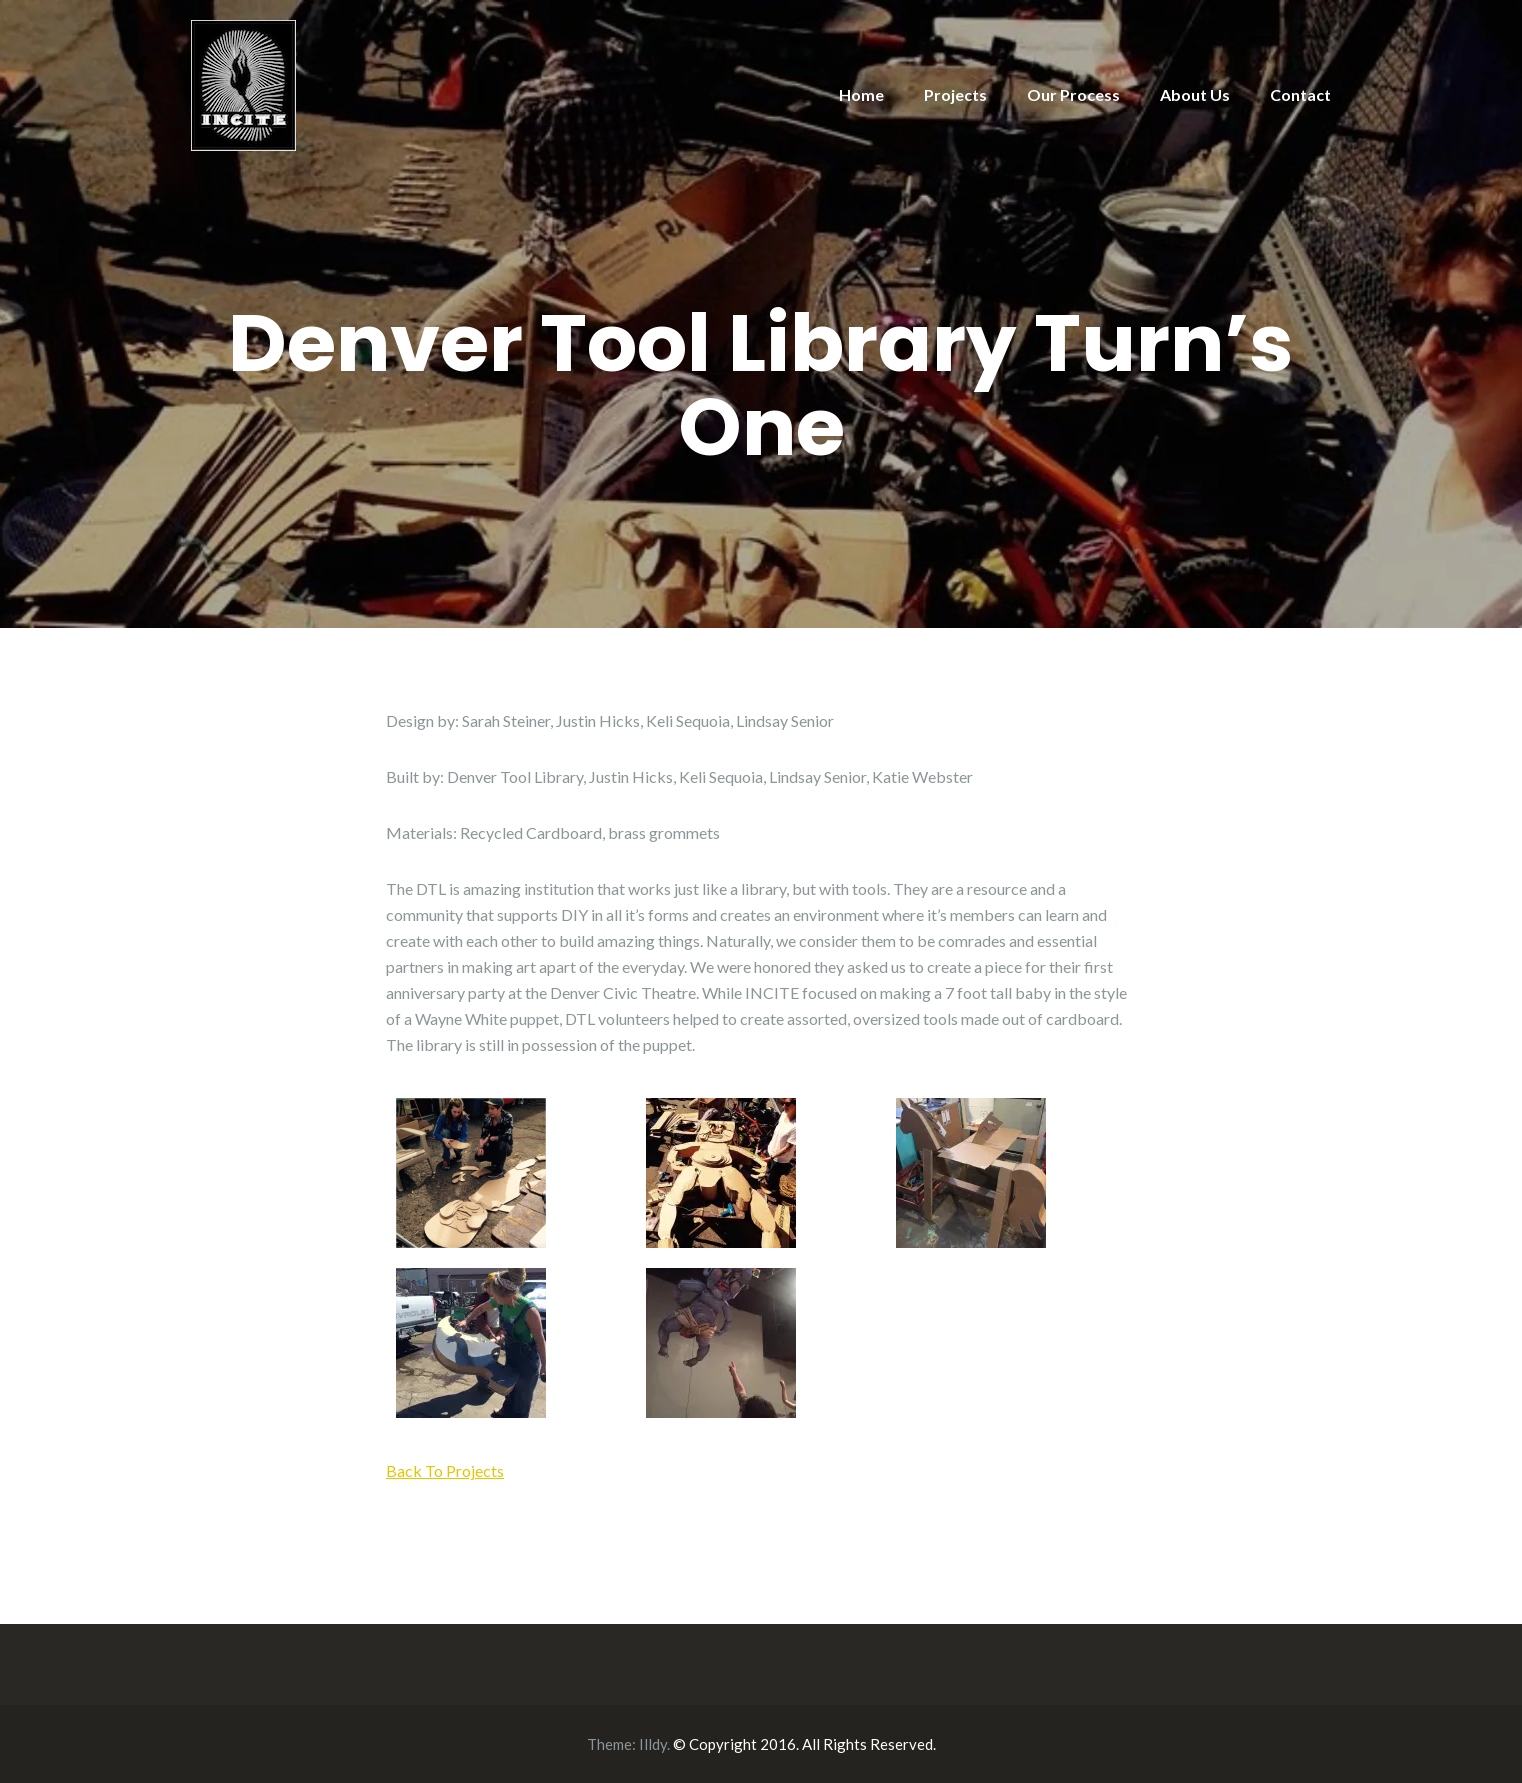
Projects (955, 94)
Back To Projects (445, 1470)
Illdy (653, 1744)
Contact (1300, 94)
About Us (1195, 94)
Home (861, 94)
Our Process (1073, 94)
